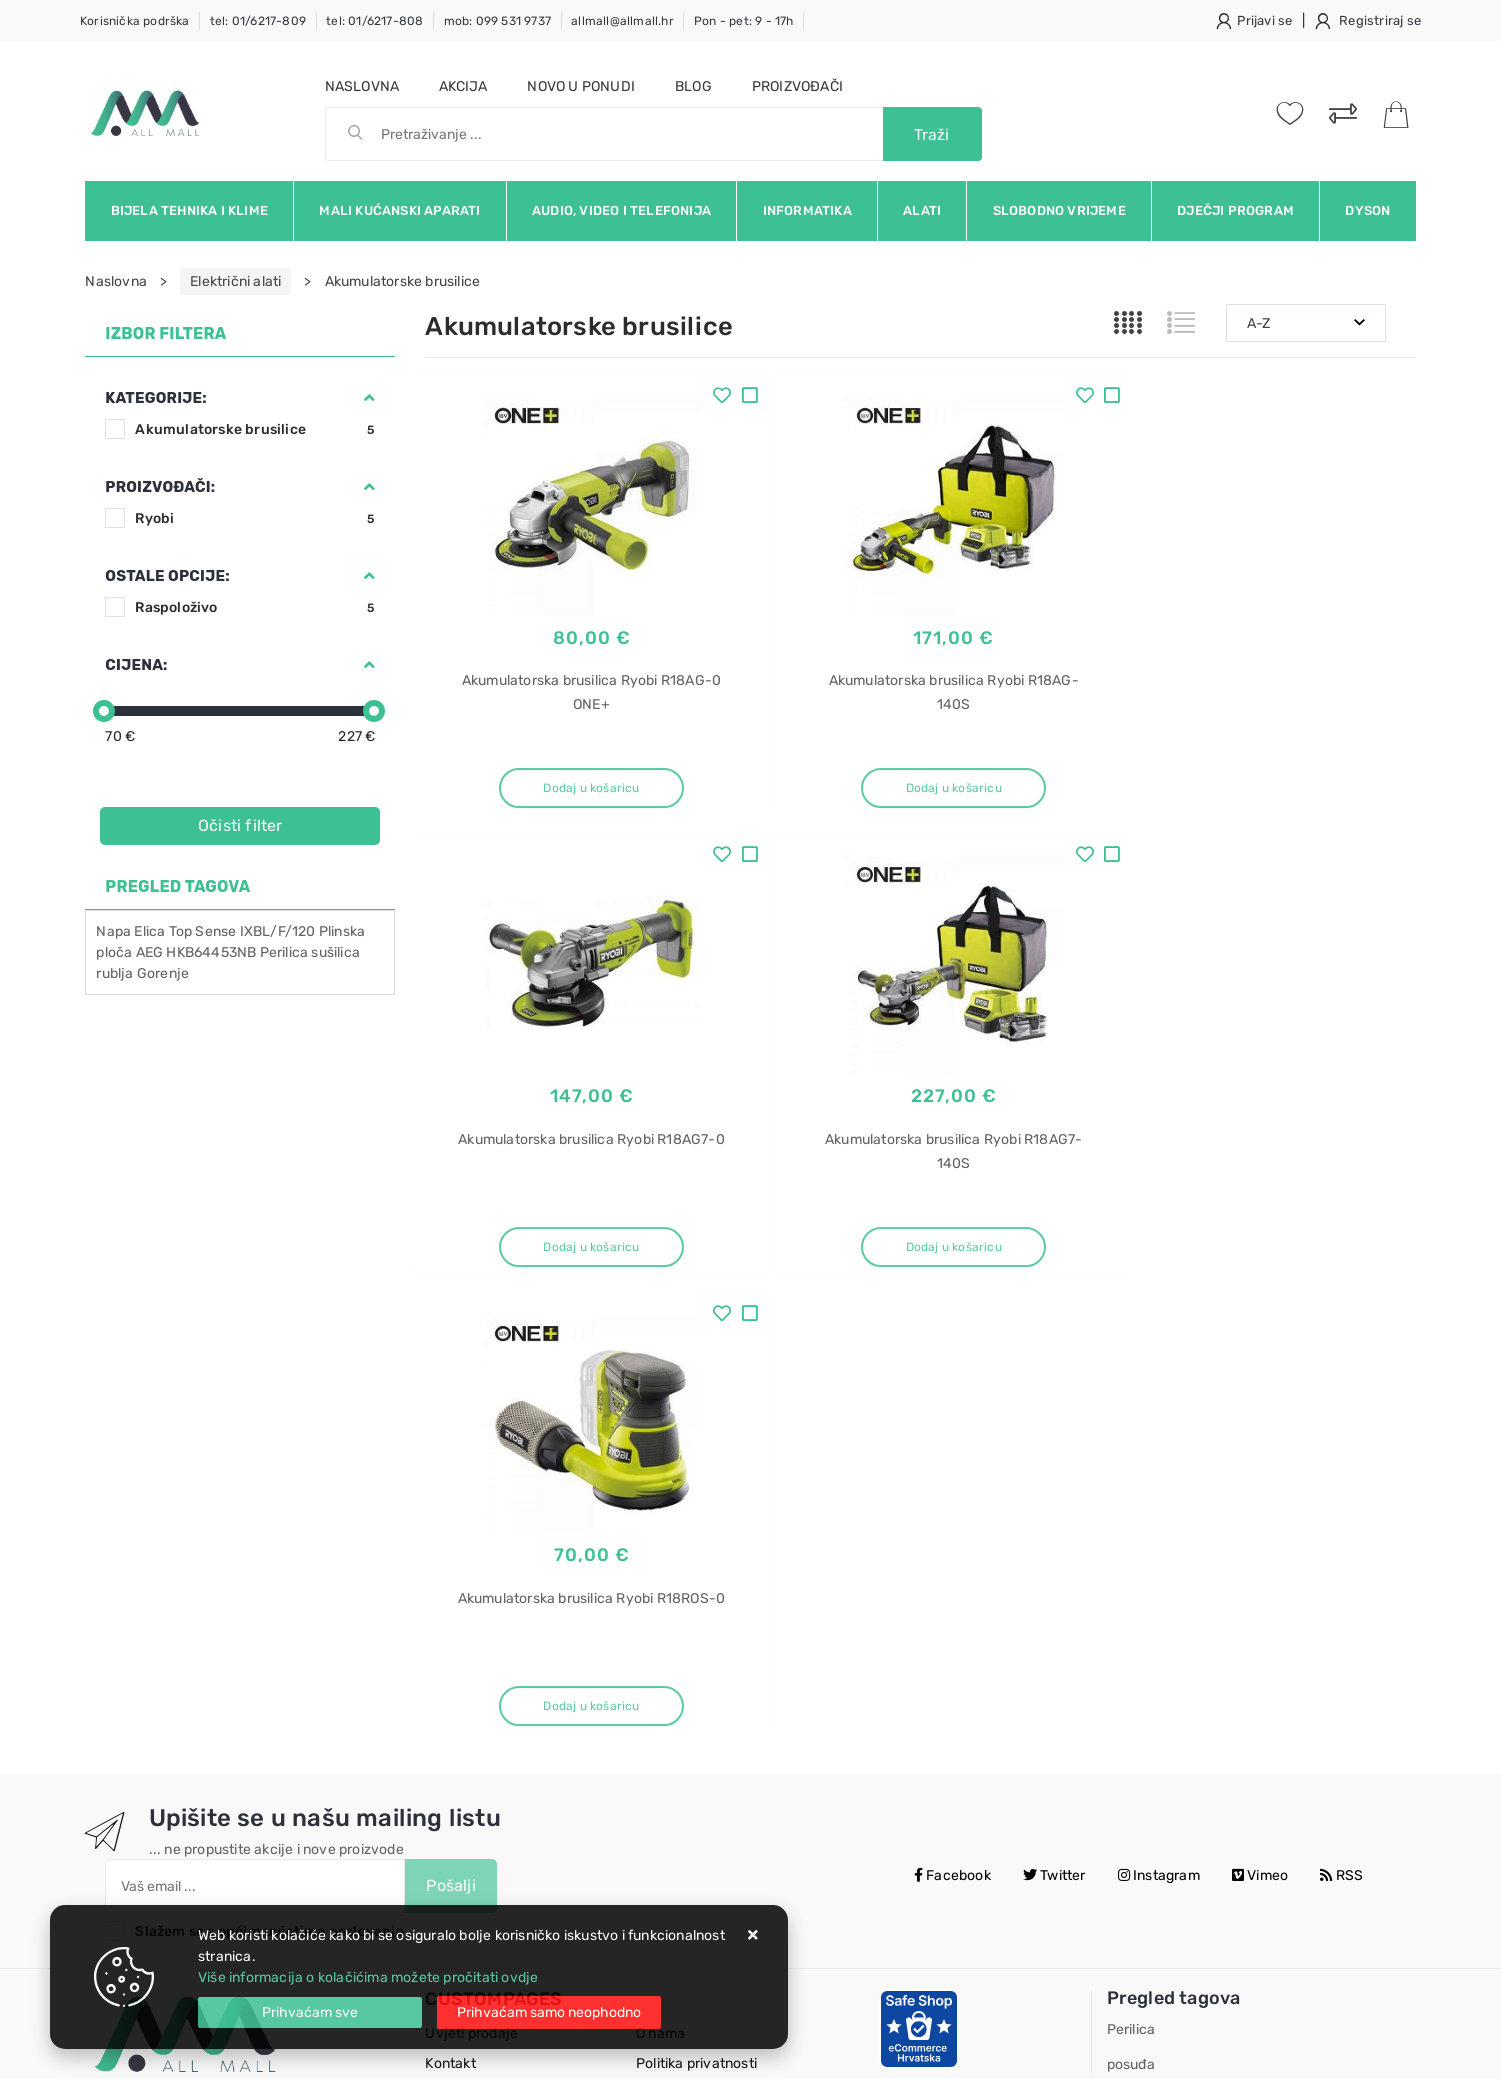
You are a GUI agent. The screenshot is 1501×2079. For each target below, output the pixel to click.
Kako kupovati (471, 1641)
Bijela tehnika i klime (189, 210)
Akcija (463, 86)
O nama (660, 1581)
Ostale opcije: (167, 576)
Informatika (807, 210)
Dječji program (1235, 210)
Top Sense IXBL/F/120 (242, 931)
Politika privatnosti (696, 1611)
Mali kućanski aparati (399, 210)
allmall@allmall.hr (622, 21)
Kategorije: (155, 398)
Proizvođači (797, 86)
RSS (1341, 1423)
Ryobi (256, 518)
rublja (114, 973)
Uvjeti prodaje (471, 1581)
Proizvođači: (160, 487)
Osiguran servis (475, 1731)
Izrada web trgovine (1357, 2050)
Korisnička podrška (135, 21)
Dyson (1367, 210)
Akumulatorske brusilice (256, 429)
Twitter (1054, 1423)
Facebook (952, 1423)
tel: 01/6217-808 (374, 21)
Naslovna (362, 86)
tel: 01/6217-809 (258, 21)
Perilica (284, 952)
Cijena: (136, 665)
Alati (922, 210)
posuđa (1131, 1612)
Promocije (669, 1701)
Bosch (1128, 1682)
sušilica (335, 952)
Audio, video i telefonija (621, 210)
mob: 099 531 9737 (497, 21)
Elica (149, 931)
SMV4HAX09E (1153, 1717)
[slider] (104, 711)
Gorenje (163, 973)
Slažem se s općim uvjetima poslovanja (269, 1479)
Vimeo (1260, 1423)
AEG (150, 952)
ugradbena (1142, 1647)
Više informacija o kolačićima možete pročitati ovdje (368, 1977)
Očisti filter (240, 825)
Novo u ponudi (581, 86)
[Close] (310, 2012)
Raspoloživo (256, 607)
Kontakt (450, 1611)
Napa (113, 931)
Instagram (1159, 1423)
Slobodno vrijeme (1059, 210)
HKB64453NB (211, 952)
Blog (693, 86)
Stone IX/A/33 (1154, 1822)
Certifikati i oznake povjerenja (733, 1731)
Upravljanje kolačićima (499, 1761)
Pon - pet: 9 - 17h (744, 21)
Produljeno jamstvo (700, 1641)
